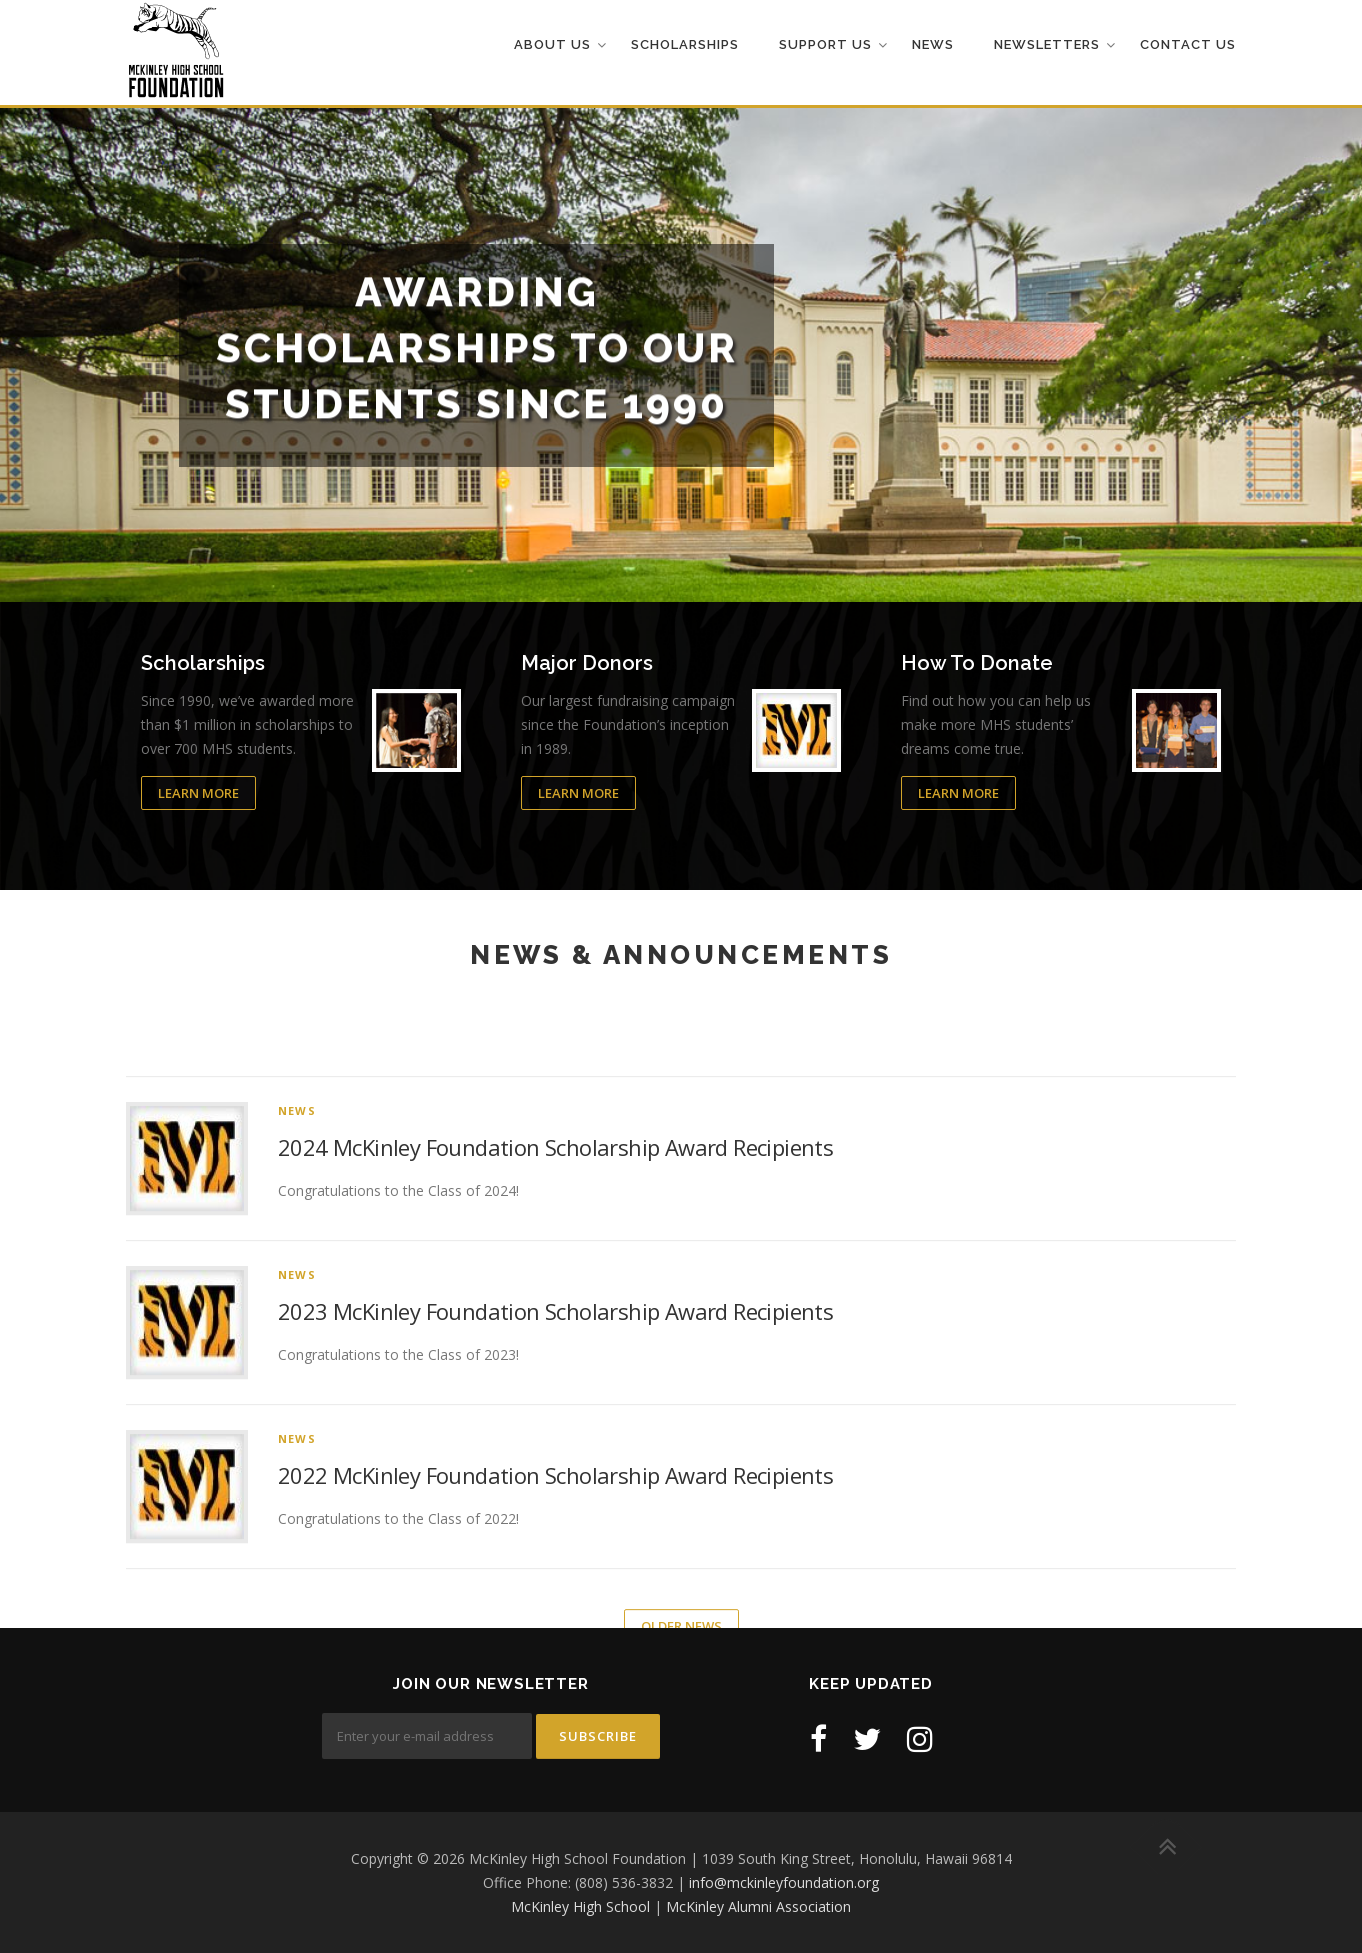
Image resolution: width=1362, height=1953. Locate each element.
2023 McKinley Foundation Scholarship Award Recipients (555, 1522)
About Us (552, 44)
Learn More (198, 794)
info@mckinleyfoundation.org (784, 1882)
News (933, 44)
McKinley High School (580, 1906)
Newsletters (1047, 44)
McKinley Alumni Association (758, 1906)
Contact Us (1188, 44)
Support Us (825, 44)
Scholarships (685, 44)
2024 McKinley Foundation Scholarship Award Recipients (555, 1358)
